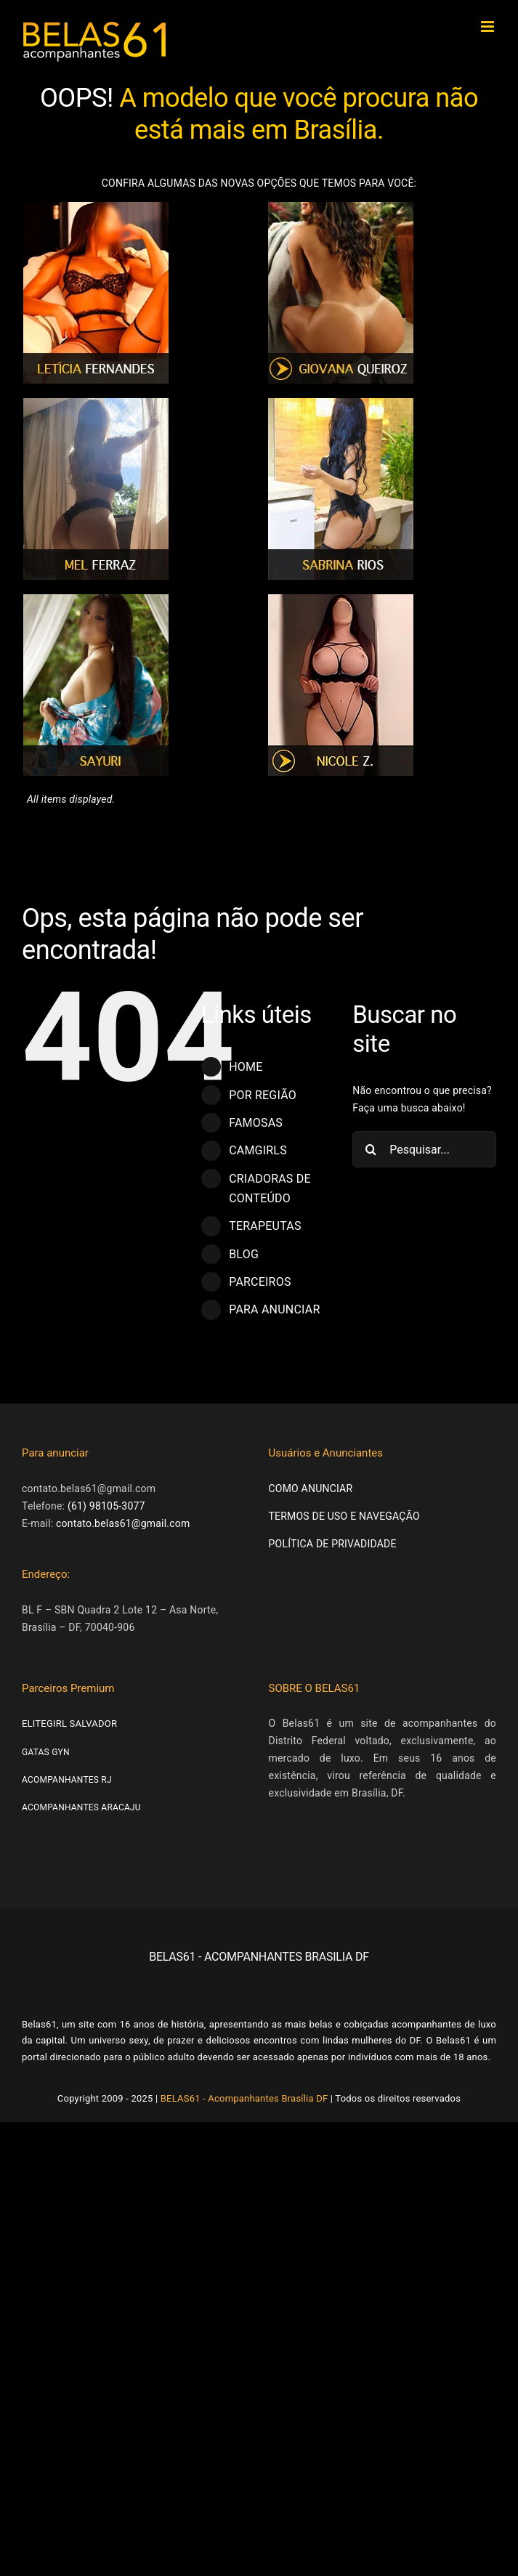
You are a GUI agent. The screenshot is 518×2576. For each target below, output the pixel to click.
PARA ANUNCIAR (274, 1309)
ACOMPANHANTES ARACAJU (81, 1807)
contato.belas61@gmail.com (123, 1523)
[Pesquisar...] (424, 1149)
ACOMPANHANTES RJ (67, 1780)
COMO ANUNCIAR (311, 1488)
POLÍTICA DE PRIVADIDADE (333, 1544)
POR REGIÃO (262, 1095)
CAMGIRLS (258, 1150)
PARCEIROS (260, 1282)
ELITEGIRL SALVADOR (69, 1723)
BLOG (244, 1254)
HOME (245, 1067)
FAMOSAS (256, 1123)
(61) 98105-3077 (106, 1506)
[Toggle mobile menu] (488, 26)
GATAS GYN (46, 1752)
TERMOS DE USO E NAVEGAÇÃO (344, 1516)
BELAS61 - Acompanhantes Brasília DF (244, 2098)
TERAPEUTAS (265, 1226)
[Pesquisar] (370, 1149)
